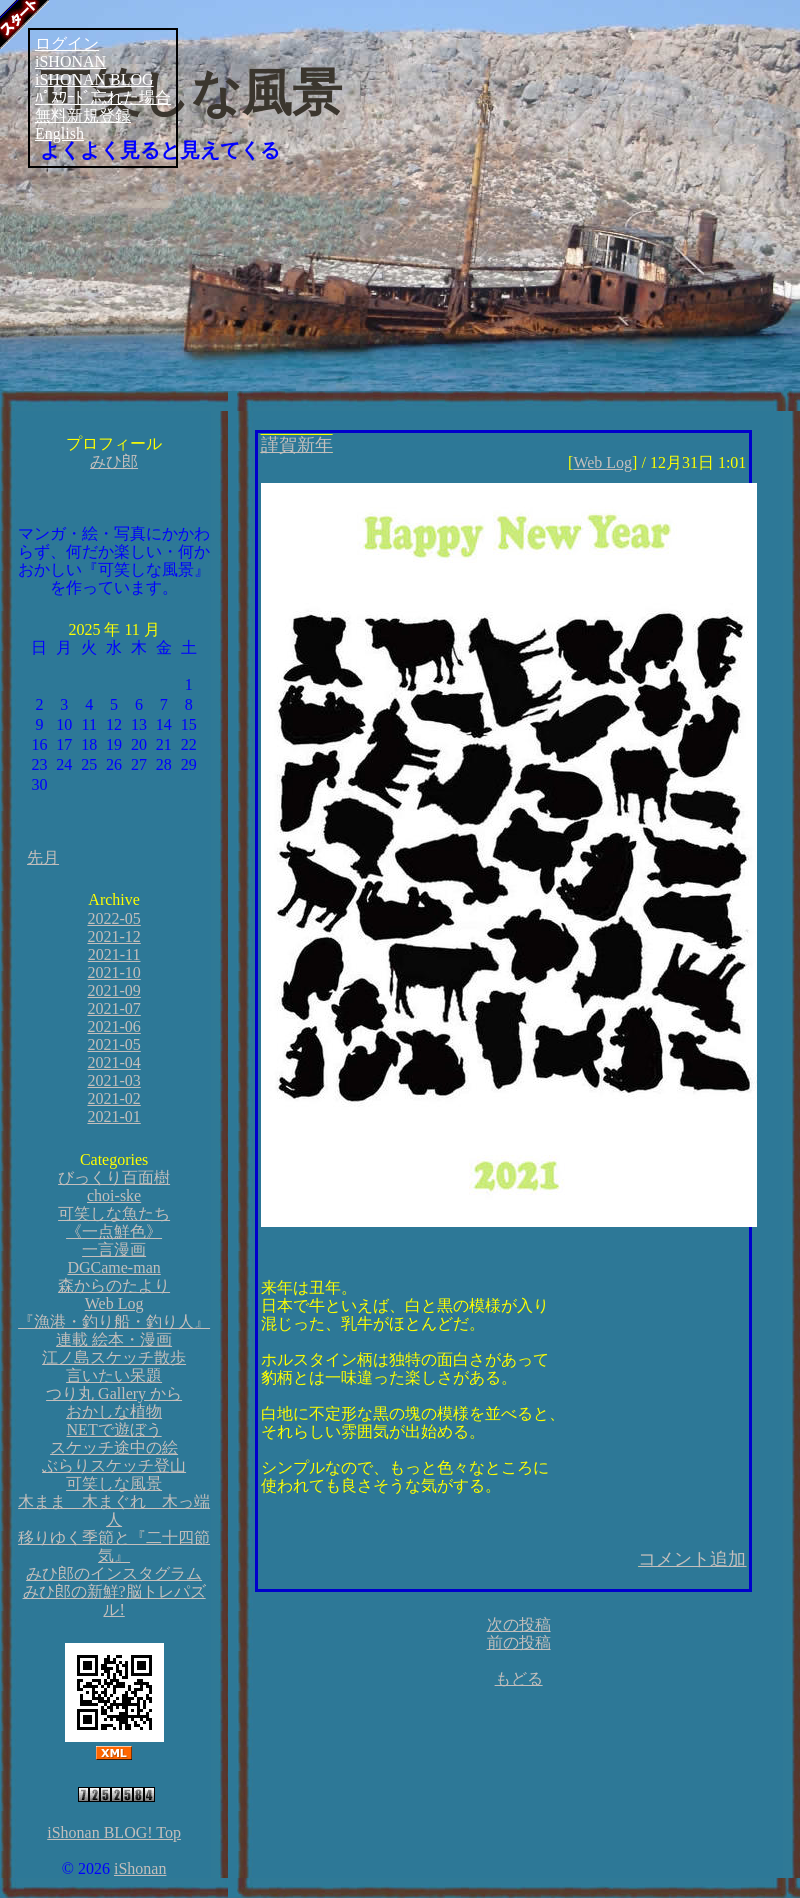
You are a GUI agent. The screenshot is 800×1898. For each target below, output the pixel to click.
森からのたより (114, 1285)
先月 (43, 857)
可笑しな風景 (191, 93)
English (59, 133)
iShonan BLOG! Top (114, 1832)
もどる (519, 1678)
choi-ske (114, 1195)
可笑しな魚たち (114, 1213)
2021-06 (113, 1026)
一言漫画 (114, 1249)
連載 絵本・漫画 (114, 1339)
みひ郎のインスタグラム (114, 1573)
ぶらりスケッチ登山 (114, 1465)
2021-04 (113, 1062)
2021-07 (113, 1008)
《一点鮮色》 (114, 1231)
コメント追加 (692, 1559)
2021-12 (113, 936)
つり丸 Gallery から (114, 1393)
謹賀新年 (297, 445)
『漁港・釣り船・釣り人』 (114, 1321)
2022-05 (113, 918)
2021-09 (113, 990)
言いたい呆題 (114, 1375)
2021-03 (113, 1080)
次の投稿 (519, 1624)
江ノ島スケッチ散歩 (114, 1357)
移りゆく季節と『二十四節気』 (114, 1546)
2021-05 (113, 1044)
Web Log (114, 1303)
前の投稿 (519, 1642)
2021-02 (113, 1098)
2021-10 (113, 972)
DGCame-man (113, 1267)
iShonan (140, 1868)
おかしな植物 (114, 1411)
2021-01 (113, 1116)
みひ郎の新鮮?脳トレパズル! (114, 1600)
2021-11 (114, 954)
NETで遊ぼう (114, 1429)
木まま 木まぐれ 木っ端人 (114, 1510)
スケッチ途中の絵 (114, 1447)
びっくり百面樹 (114, 1177)
